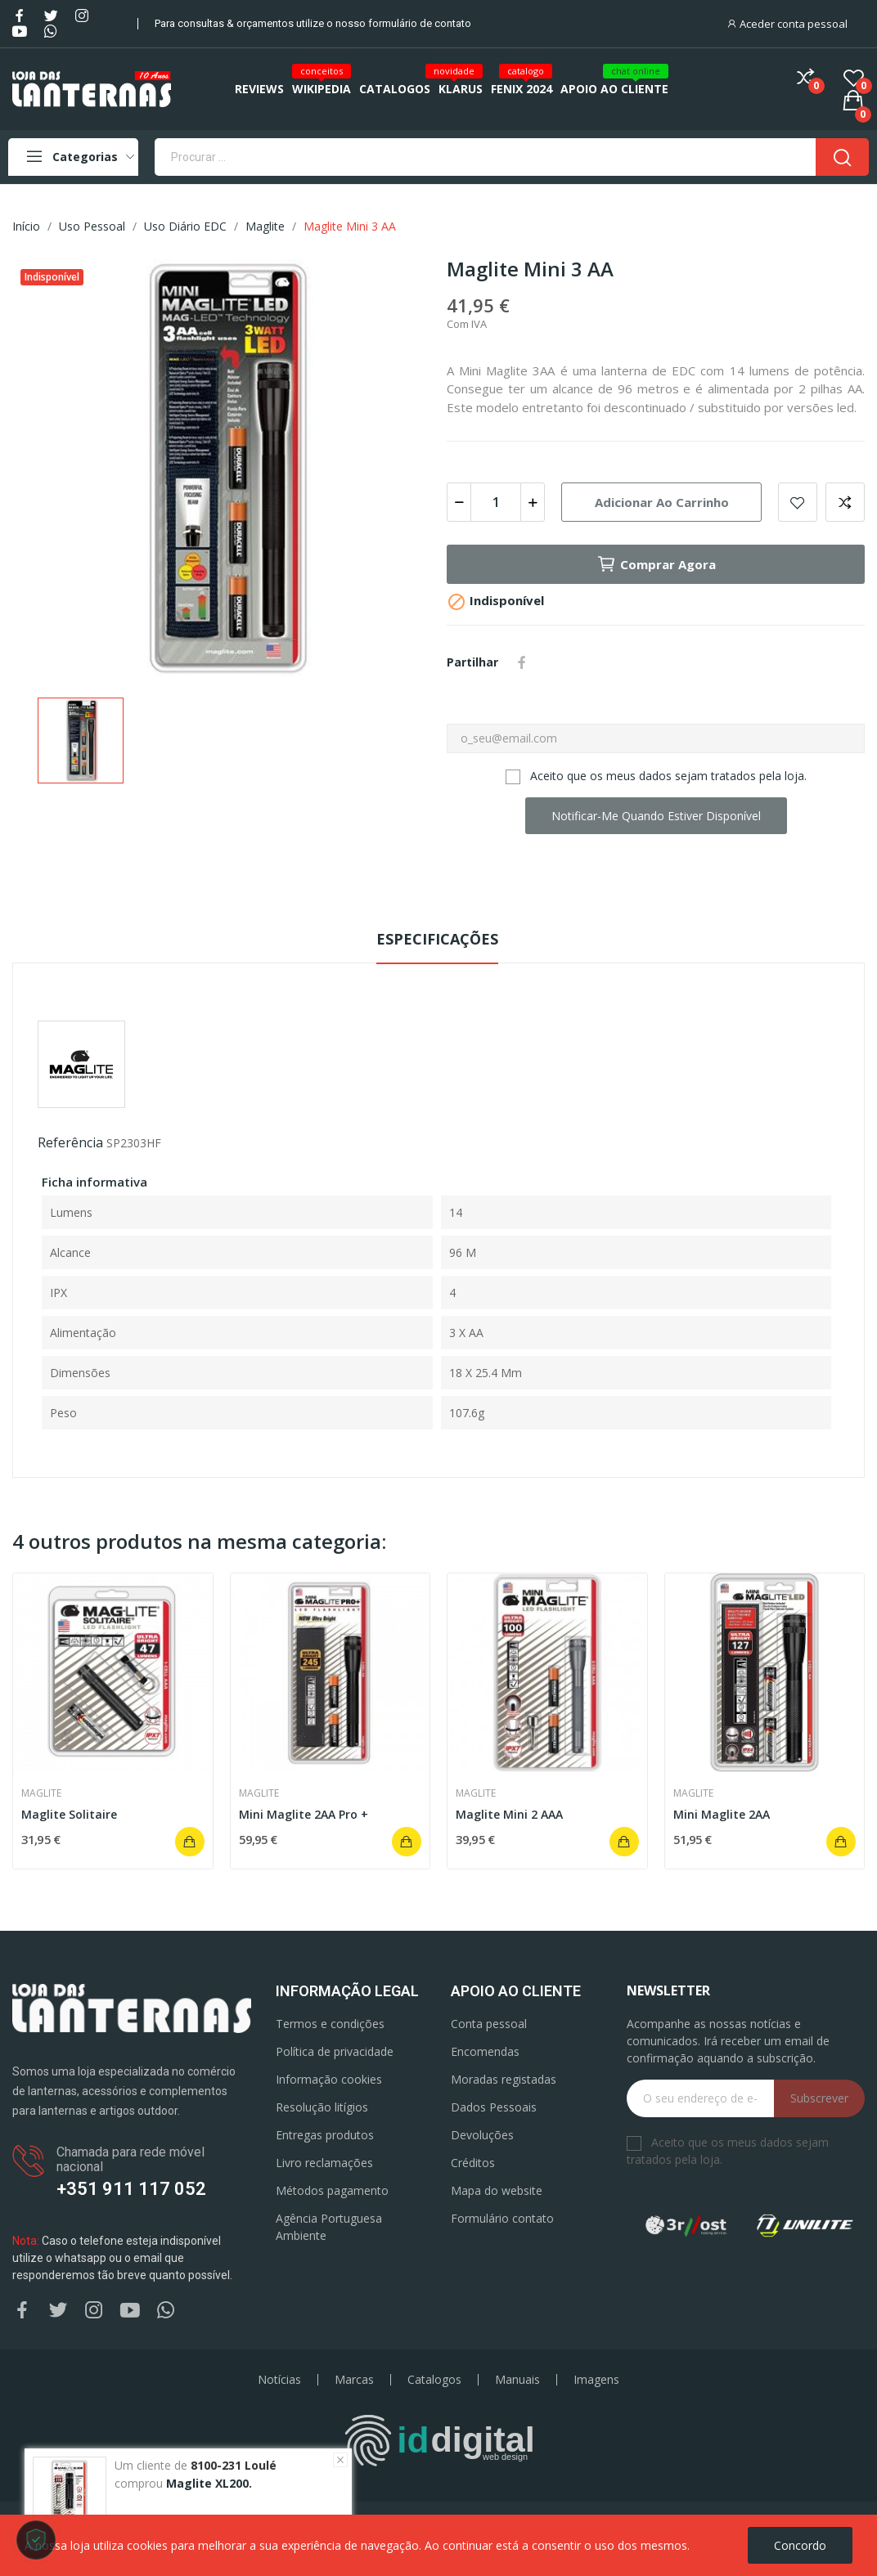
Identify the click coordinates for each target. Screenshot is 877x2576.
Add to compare (845, 502)
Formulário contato (502, 2218)
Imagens (596, 2379)
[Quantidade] (495, 502)
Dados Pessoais (494, 2107)
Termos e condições (330, 2023)
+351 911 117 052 (131, 2189)
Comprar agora (656, 564)
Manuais (517, 2379)
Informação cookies (329, 2079)
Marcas (354, 2379)
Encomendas (485, 2051)
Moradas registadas (503, 2079)
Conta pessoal (489, 2023)
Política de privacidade (335, 2051)
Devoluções (482, 2135)
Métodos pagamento (332, 2190)
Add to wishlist (797, 502)
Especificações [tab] (437, 939)
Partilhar (521, 662)
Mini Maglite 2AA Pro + (303, 1814)
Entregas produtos (325, 2135)
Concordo (800, 2545)
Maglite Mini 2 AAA (509, 1814)
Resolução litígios (322, 2107)
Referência (70, 1142)
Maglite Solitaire (69, 1814)
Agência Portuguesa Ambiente (329, 2226)
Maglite (41, 1793)
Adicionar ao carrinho (662, 502)
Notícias (279, 2379)
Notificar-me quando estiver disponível (656, 816)
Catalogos (434, 2379)
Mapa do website (496, 2190)
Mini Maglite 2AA (721, 1814)
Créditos (473, 2162)
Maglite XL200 (207, 2483)
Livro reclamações (324, 2162)
